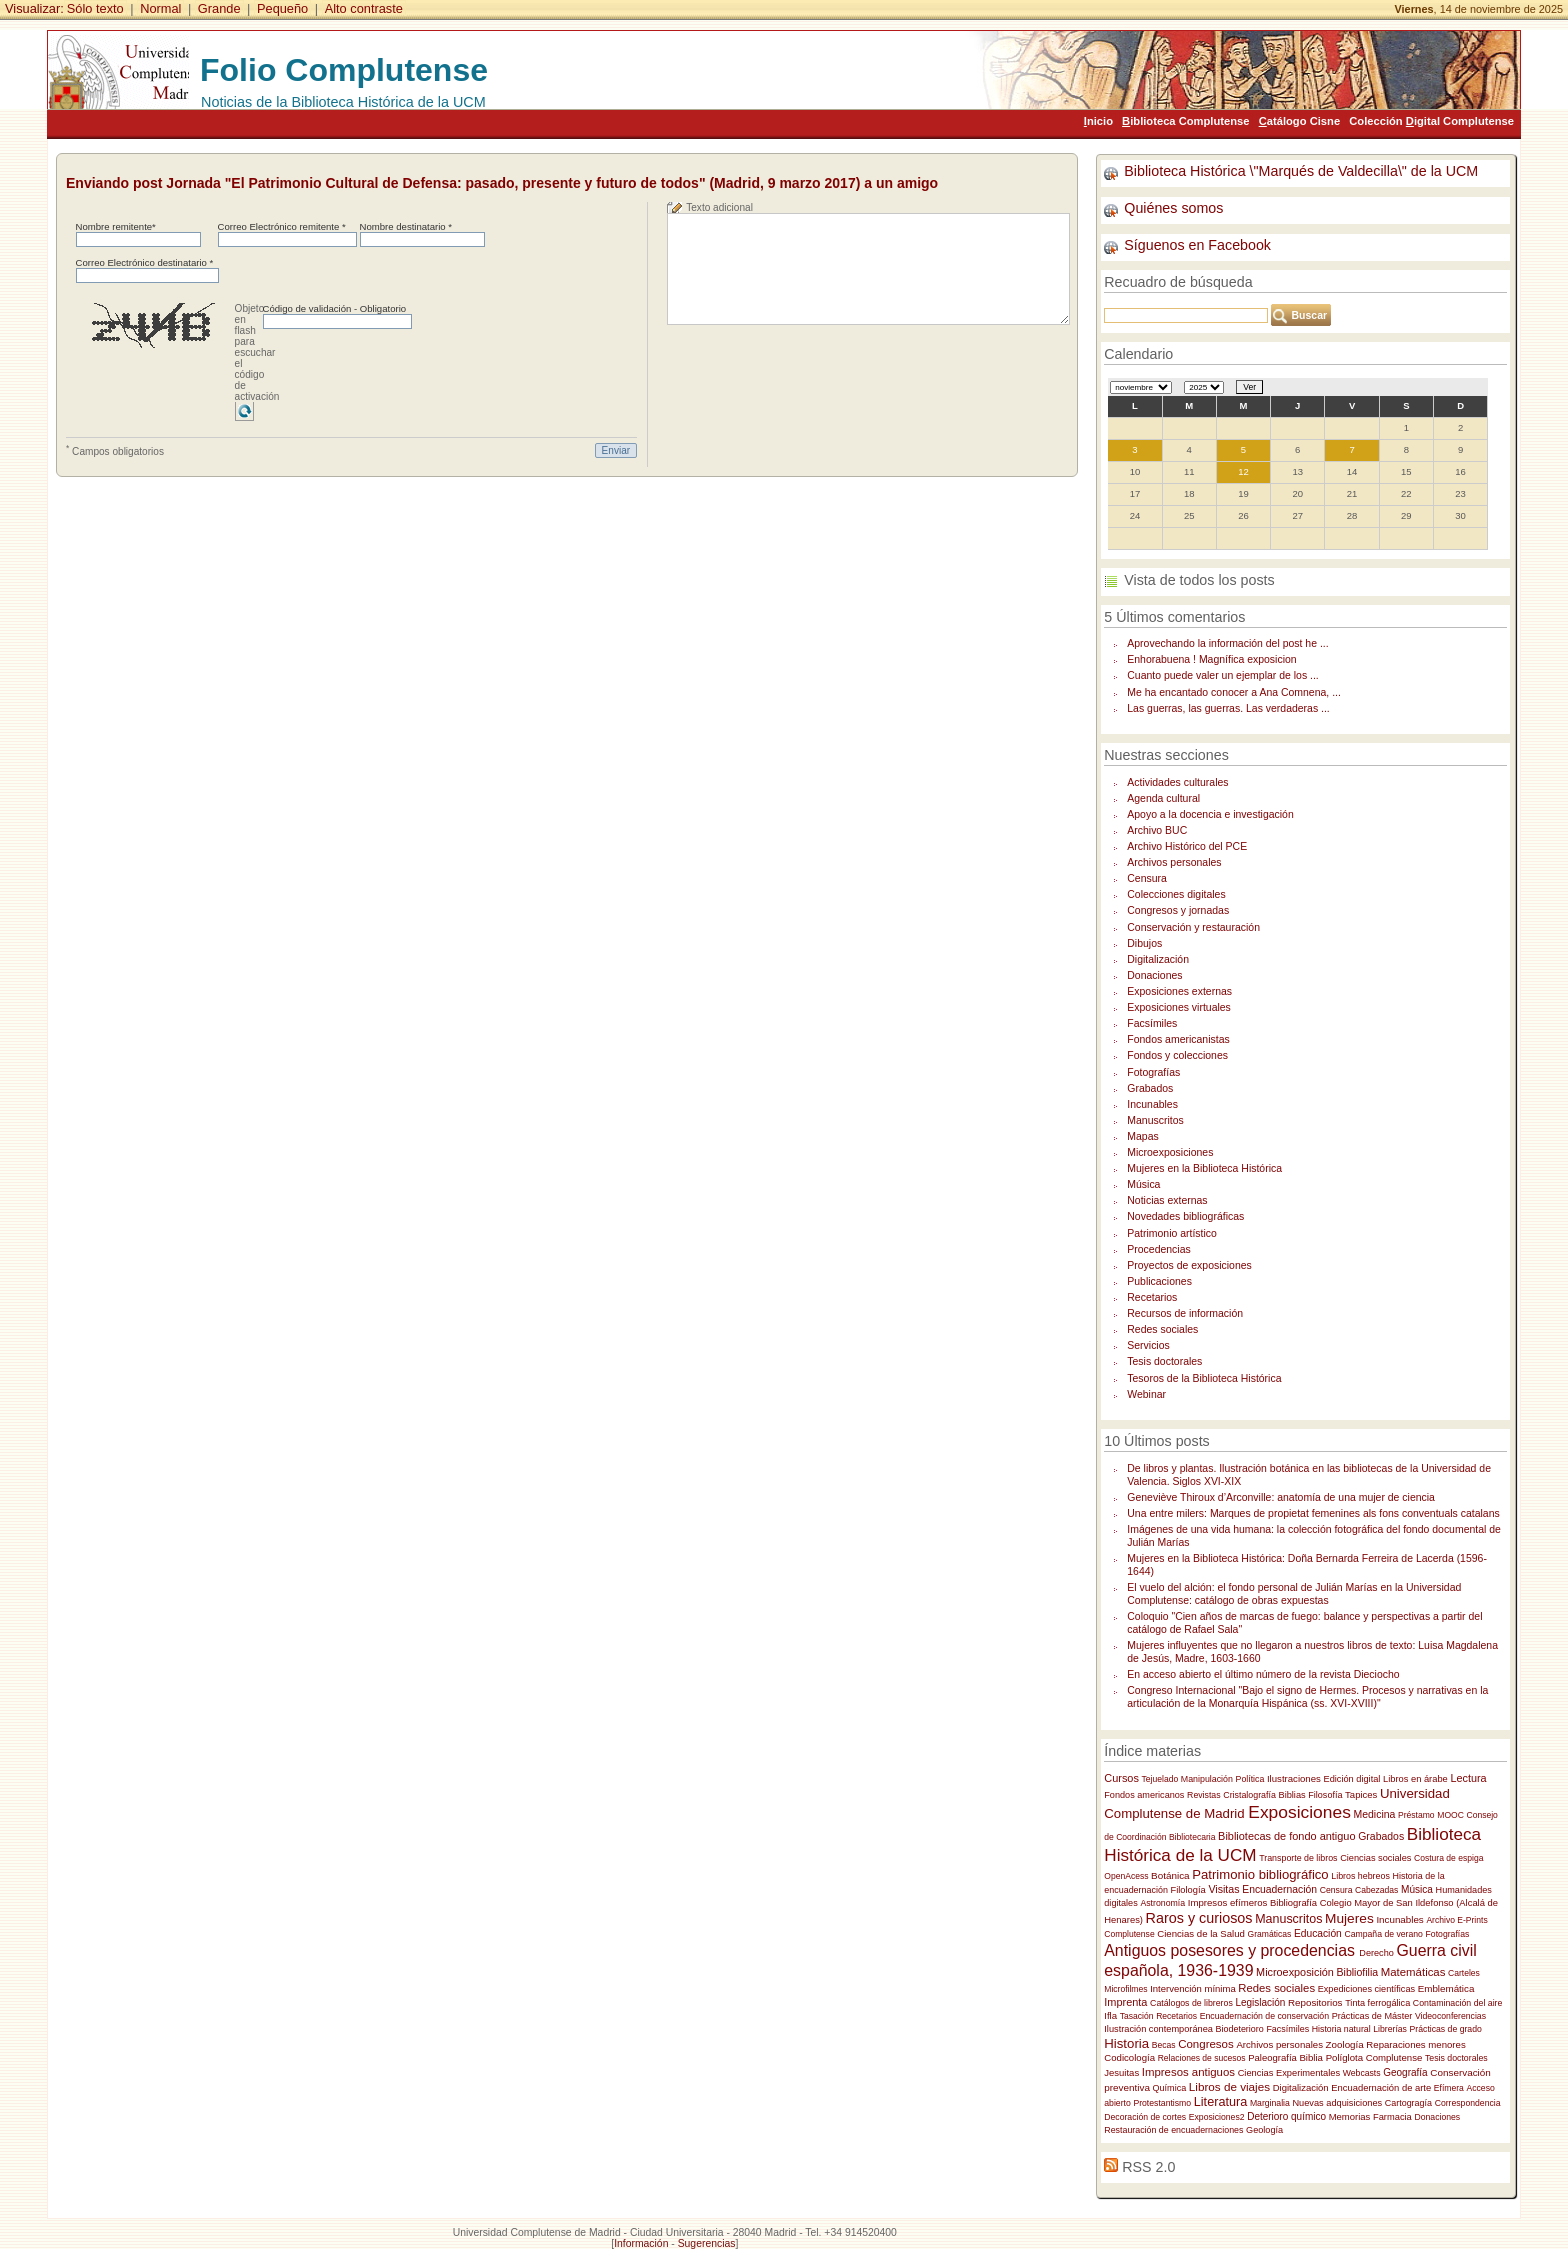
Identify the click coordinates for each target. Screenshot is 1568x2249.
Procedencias (1158, 1249)
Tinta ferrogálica (1377, 2003)
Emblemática (1446, 1988)
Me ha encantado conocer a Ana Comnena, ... (1234, 692)
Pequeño (282, 8)
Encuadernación (1279, 1889)
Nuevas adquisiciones (1337, 2103)
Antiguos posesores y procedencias (1231, 1950)
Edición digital (1352, 1779)
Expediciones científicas (1366, 1989)
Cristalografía (1249, 1795)
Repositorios (1315, 2002)
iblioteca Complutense (1185, 121)
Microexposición (1295, 1972)
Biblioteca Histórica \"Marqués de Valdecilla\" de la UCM (1301, 171)
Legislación (1260, 2002)
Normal (160, 8)
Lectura (1468, 1778)
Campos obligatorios (115, 450)
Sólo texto (95, 8)
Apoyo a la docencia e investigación (1210, 814)
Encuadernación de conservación (1264, 2016)
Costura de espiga (1448, 1858)
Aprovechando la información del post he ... (1227, 643)
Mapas (1142, 1136)
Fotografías (1153, 1072)
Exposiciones (1299, 1812)
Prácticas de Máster (1372, 2016)
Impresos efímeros (1228, 1902)
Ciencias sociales (1375, 1858)
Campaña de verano (1383, 1934)
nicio (1098, 121)
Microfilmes (1125, 1989)
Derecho (1376, 1953)
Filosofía (1325, 1795)
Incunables (1152, 1104)
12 (1243, 471)
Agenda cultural (1163, 798)
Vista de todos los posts (1199, 580)
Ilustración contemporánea (1158, 2029)
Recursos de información (1185, 1313)
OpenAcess (1126, 1876)
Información (641, 2243)
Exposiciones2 (1217, 2117)
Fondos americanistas (1178, 1039)
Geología (1264, 2130)
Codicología (1129, 2057)
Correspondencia (1468, 2103)
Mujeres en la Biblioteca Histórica (1204, 1168)
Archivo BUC (1157, 830)
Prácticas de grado (1446, 2029)
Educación (1318, 1933)
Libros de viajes (1229, 2086)
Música (1143, 1184)
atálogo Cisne (1299, 121)
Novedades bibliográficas (1185, 1216)
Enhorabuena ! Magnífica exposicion (1211, 659)
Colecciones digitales (1176, 894)
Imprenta (1125, 2002)
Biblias (1292, 1795)
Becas (1164, 2045)
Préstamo (1416, 1815)
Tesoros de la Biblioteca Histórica (1204, 1378)
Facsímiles (1152, 1023)
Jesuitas (1121, 2072)
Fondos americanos (1144, 1795)
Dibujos (1144, 943)
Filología (1188, 1890)
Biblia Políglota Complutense (1360, 2057)
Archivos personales (1174, 862)
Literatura (1220, 2102)
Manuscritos (1155, 1120)
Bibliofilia (1358, 1972)
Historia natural (1341, 2029)
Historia (1126, 2043)
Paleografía (1272, 2057)
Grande (219, 8)
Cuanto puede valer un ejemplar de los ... (1222, 675)
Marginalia (1270, 2103)
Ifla (1110, 2015)
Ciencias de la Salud (1201, 1933)
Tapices (1361, 1794)
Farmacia (1392, 2117)
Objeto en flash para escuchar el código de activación (257, 352)
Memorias (1350, 2116)
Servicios (1148, 1345)
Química (1170, 2088)
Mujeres (1349, 1918)
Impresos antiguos (1188, 2072)
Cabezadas (1376, 1890)
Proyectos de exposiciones (1189, 1265)
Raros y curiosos (1199, 1918)
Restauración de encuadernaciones (1173, 2130)
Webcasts (1362, 2073)
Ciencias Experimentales (1289, 2073)
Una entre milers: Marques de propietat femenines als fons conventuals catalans (1313, 1513)
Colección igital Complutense (1431, 121)
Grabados (1150, 1088)
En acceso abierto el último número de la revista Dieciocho (1263, 1674)
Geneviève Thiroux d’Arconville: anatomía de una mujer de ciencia (1281, 1497)
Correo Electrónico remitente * (282, 226)
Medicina (1375, 1814)
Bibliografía (1293, 1902)
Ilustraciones (1294, 1778)
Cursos (1121, 1778)
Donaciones (1154, 975)
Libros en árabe (1415, 1779)
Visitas (1223, 1889)
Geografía (1405, 2072)
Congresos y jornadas (1178, 910)
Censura (1147, 878)
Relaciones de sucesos (1202, 2058)
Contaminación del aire (1458, 2003)
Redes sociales (1162, 1329)
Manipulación (1207, 1779)
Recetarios (1152, 1297)
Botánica (1170, 1875)
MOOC (1450, 1815)
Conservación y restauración (1193, 927)
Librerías (1390, 2029)
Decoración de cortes (1145, 2117)
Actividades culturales (1177, 782)
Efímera (1449, 2088)
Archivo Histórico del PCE (1187, 846)
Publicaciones (1159, 1281)
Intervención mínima (1193, 1988)
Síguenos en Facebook (1197, 245)
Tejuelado (1160, 1779)
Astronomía (1162, 1903)
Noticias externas (1167, 1200)
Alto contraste (364, 8)
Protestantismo (1162, 2103)
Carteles (1464, 1973)
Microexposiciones (1170, 1152)
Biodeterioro (1240, 2029)
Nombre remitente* (116, 226)
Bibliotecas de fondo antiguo (1286, 1836)
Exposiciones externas (1179, 991)
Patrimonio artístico (1172, 1233)
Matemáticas (1413, 1972)
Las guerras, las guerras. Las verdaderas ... (1228, 708)
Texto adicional (719, 207)
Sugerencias (707, 2243)
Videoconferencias (1450, 2016)
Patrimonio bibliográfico (1260, 1874)
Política (1250, 1779)
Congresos (1206, 2044)
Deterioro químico (1286, 2116)
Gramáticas (1270, 1934)
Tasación (1137, 2016)
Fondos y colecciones (1177, 1055)
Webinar (1146, 1394)
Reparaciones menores (1415, 2044)
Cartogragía (1408, 2103)
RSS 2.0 (1148, 2167)
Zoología (1345, 2044)
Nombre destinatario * (406, 226)
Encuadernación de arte (1381, 2087)
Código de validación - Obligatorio (335, 308)
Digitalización (1158, 959)
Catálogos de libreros (1191, 2003)
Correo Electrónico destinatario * (145, 262)
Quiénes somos (1173, 208)
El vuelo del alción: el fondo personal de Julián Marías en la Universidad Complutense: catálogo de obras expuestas (1294, 1594)
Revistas (1204, 1795)
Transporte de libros (1298, 1858)
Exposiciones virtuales (1179, 1007)
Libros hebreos (1360, 1876)
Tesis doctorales (1164, 1361)
